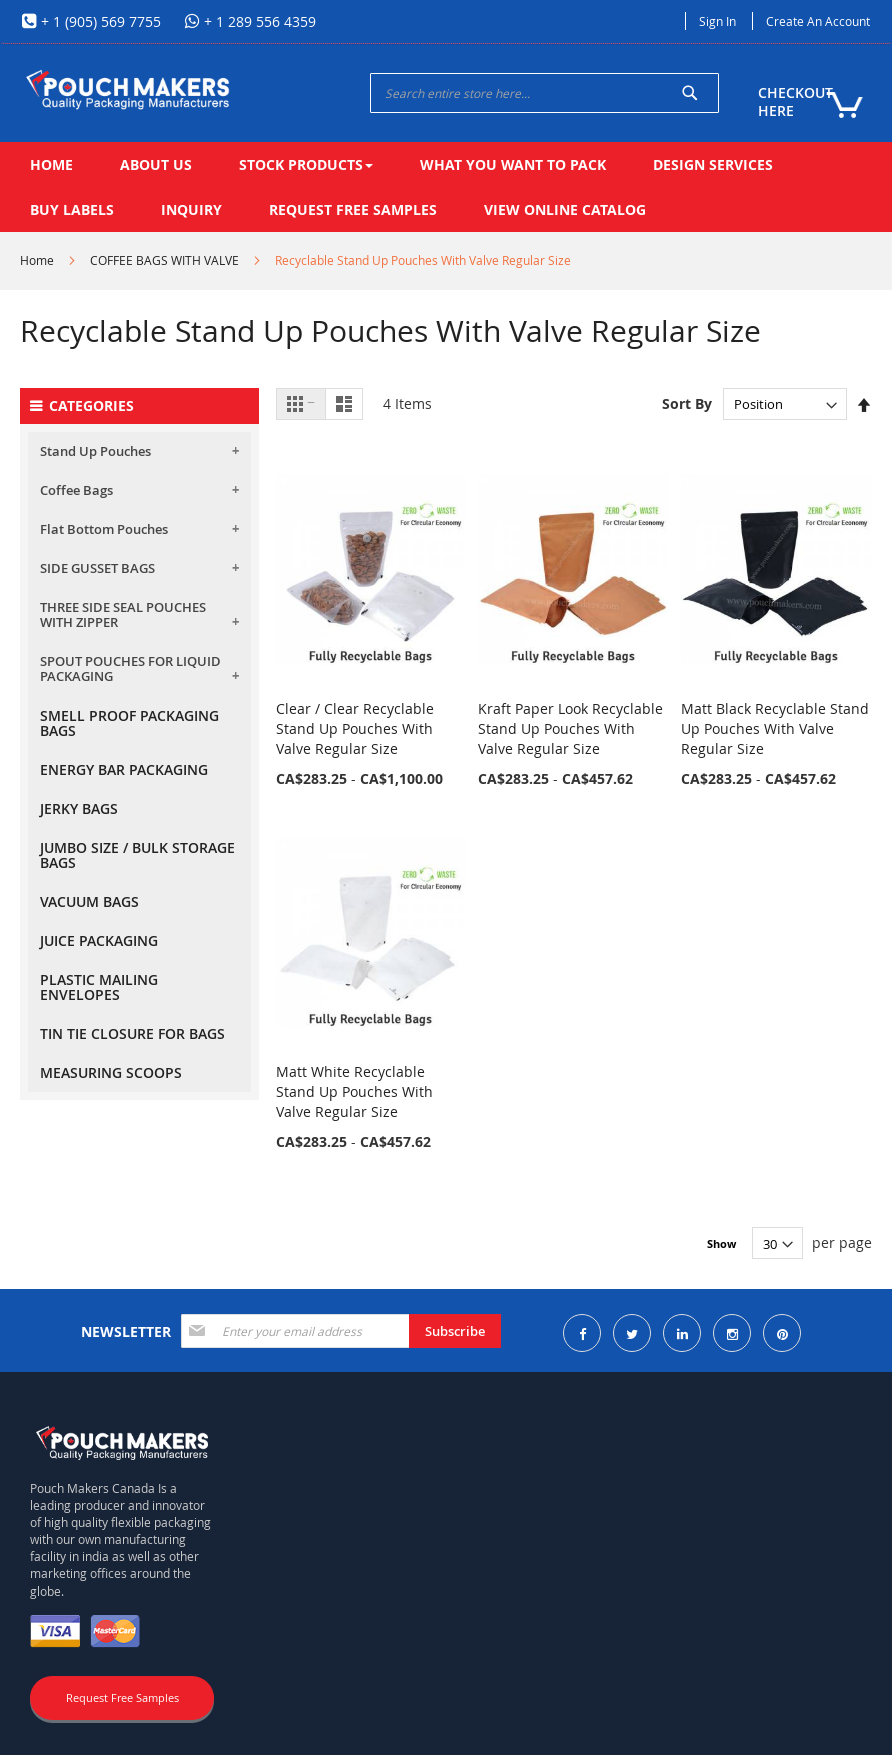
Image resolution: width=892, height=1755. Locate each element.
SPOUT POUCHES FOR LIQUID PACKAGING (130, 668)
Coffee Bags (76, 490)
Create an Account (818, 21)
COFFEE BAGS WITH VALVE (164, 260)
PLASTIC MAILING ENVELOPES (99, 987)
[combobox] (544, 93)
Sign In (717, 21)
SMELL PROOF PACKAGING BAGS (129, 723)
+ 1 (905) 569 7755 (99, 21)
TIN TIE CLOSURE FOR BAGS (132, 1033)
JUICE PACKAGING (99, 940)
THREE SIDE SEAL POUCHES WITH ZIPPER (123, 614)
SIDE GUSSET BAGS (97, 568)
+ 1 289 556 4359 (258, 21)
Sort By (687, 403)
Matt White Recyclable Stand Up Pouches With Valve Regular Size (354, 1091)
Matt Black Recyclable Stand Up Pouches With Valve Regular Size (775, 728)
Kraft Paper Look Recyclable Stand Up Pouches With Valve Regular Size (570, 728)
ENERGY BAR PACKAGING (124, 769)
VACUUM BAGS (89, 901)
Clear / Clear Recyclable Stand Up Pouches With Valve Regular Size (355, 728)
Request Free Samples (122, 1697)
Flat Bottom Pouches (104, 529)
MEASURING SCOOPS (111, 1072)
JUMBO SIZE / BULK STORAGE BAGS (137, 855)
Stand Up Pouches (95, 451)
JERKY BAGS (79, 808)
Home (37, 260)
